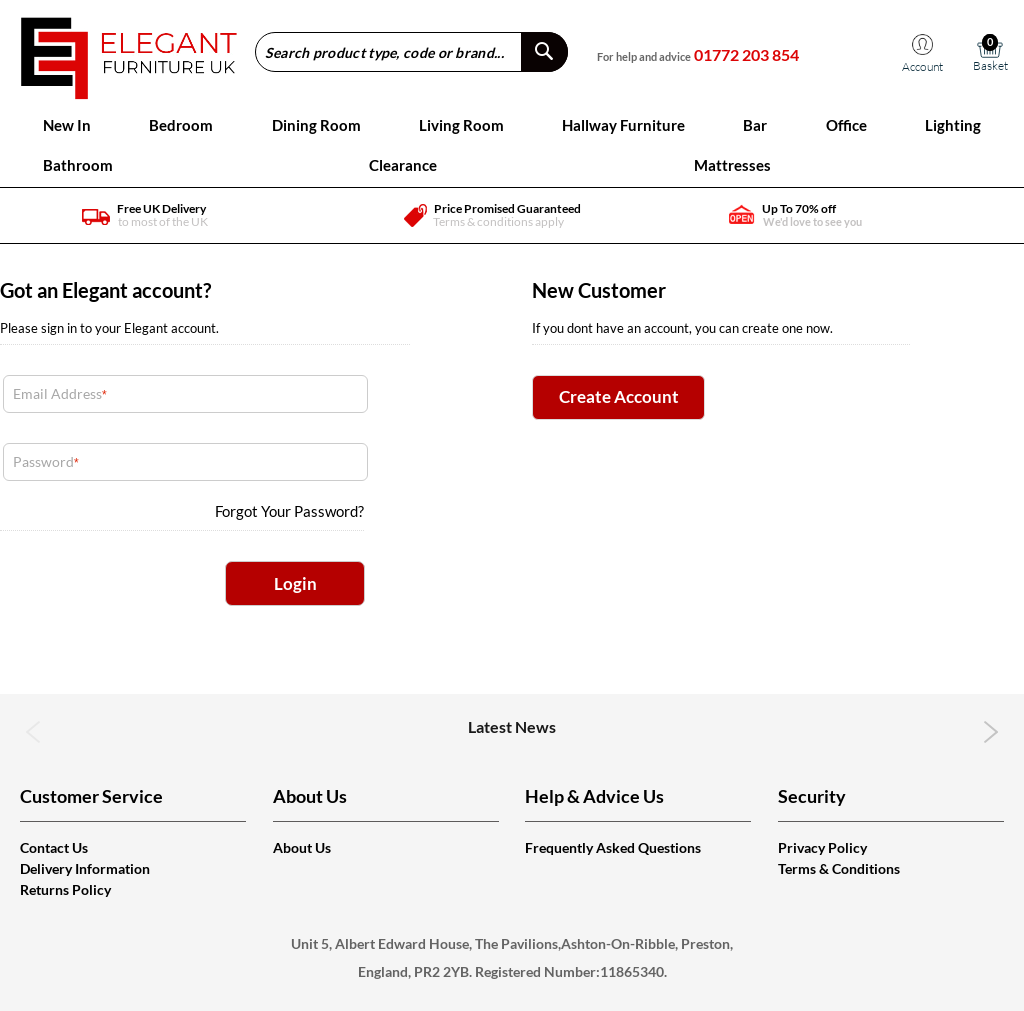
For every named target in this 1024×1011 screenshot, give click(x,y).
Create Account (619, 396)
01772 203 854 (746, 54)
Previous (33, 732)
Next (990, 732)
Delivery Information (85, 868)
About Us (302, 847)
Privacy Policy (822, 847)
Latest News (512, 726)
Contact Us (54, 847)
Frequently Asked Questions (613, 847)
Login (295, 583)
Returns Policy (65, 889)
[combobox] (411, 52)
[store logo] (128, 51)
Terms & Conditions (839, 868)
